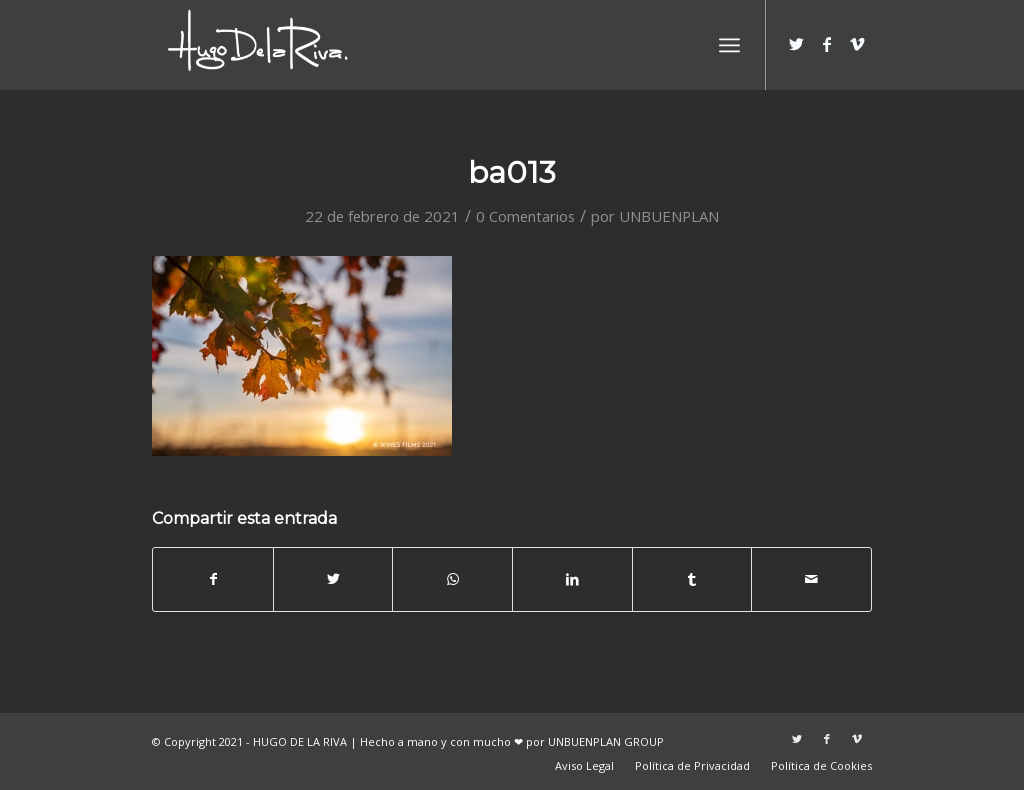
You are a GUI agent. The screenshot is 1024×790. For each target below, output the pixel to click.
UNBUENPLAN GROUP (606, 741)
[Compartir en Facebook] (213, 579)
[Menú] (729, 45)
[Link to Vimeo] (857, 44)
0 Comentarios (525, 216)
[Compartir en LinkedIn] (572, 579)
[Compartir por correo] (811, 579)
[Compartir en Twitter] (333, 579)
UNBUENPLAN (669, 216)
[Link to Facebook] (827, 44)
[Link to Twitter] (797, 44)
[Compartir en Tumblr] (692, 579)
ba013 (512, 172)
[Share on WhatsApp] (452, 579)
